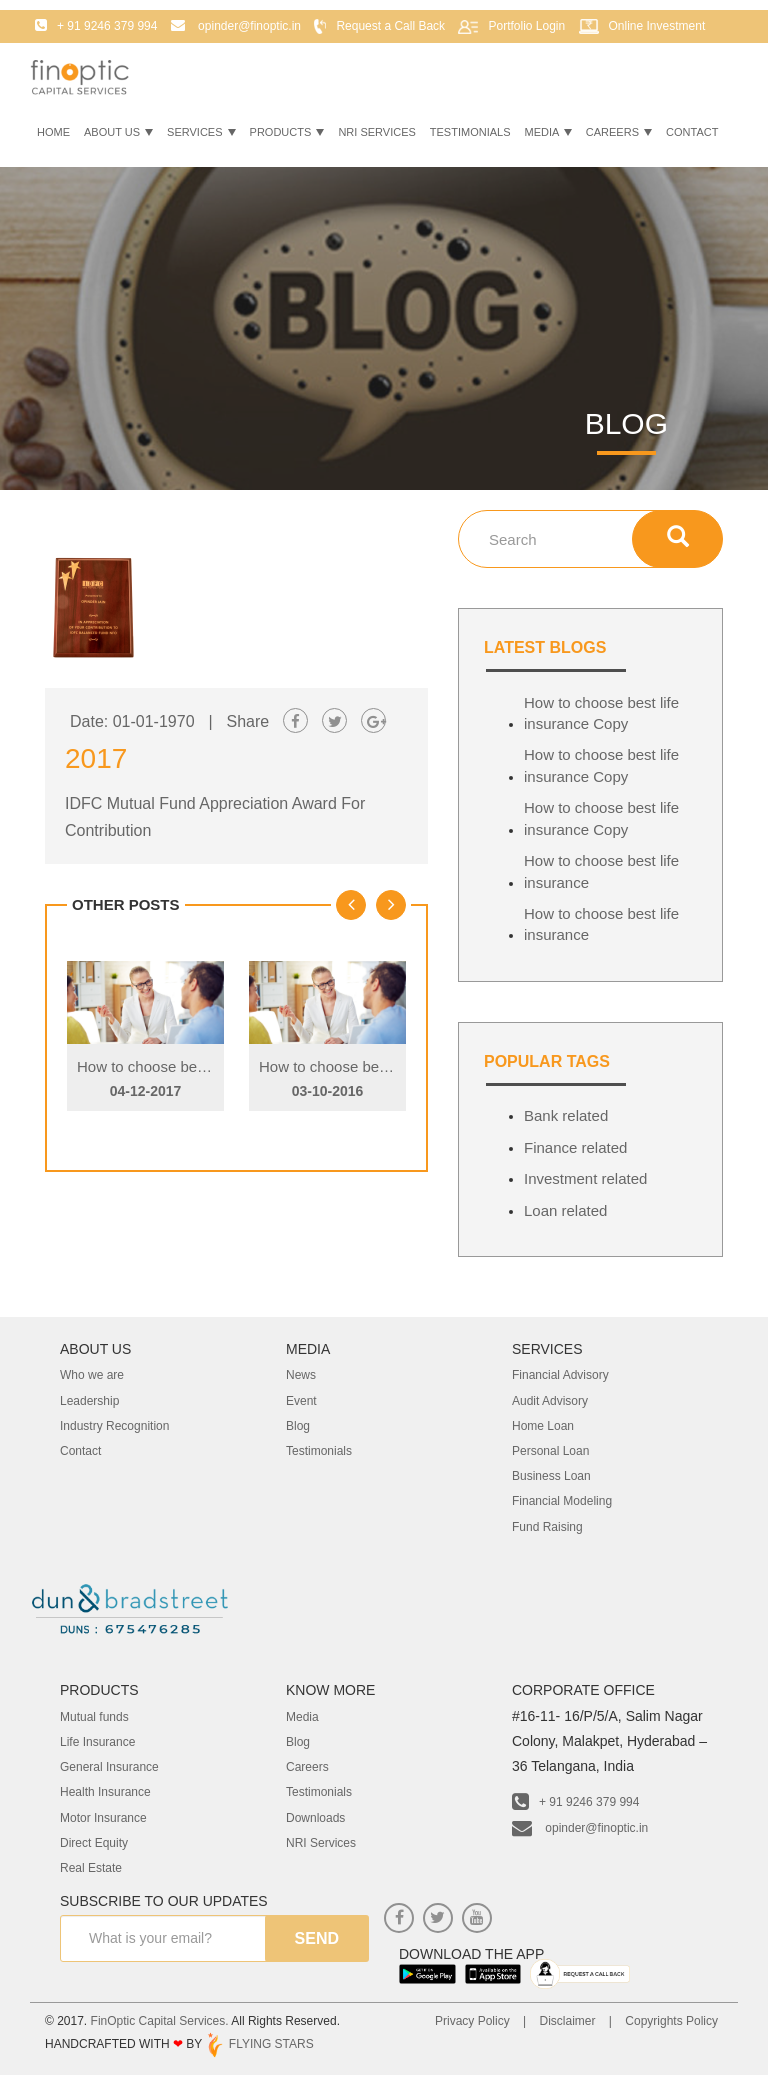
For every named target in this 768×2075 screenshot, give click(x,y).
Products (287, 132)
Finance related (575, 1147)
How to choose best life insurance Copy (208, 1066)
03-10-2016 (328, 1091)
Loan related (565, 1210)
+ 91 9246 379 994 (575, 1802)
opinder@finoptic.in (580, 1828)
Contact (692, 132)
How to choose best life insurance (601, 871)
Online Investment (657, 26)
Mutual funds (94, 1717)
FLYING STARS (259, 2044)
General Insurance (109, 1767)
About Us (118, 132)
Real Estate (91, 1868)
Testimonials (470, 132)
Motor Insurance (103, 1818)
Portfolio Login (526, 26)
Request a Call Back (390, 26)
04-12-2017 (146, 1091)
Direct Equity (94, 1843)
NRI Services (376, 132)
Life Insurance (97, 1742)
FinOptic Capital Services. (160, 2021)
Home (53, 132)
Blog (298, 1742)
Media (548, 132)
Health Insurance (105, 1792)
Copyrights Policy (671, 2021)
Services (201, 132)
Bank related (566, 1115)
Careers (619, 132)
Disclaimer (567, 2021)
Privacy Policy (472, 2021)
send (317, 1938)
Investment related (585, 1178)
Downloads (315, 1818)
